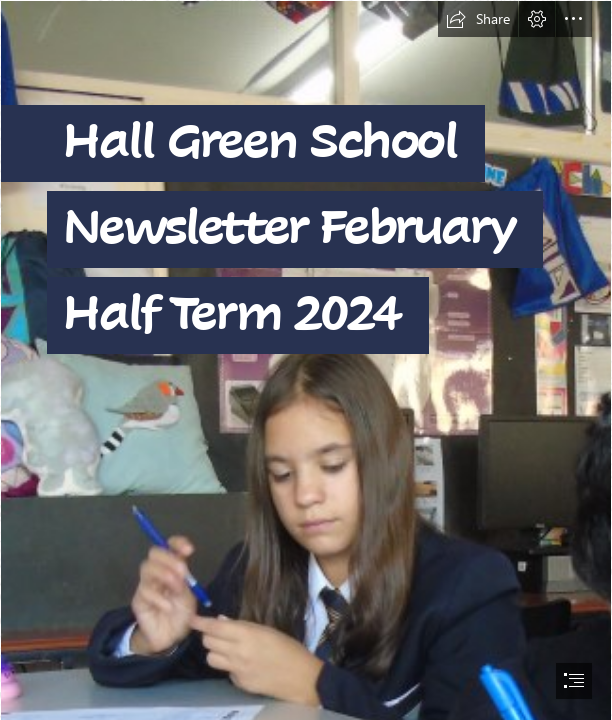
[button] (478, 19)
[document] (306, 360)
